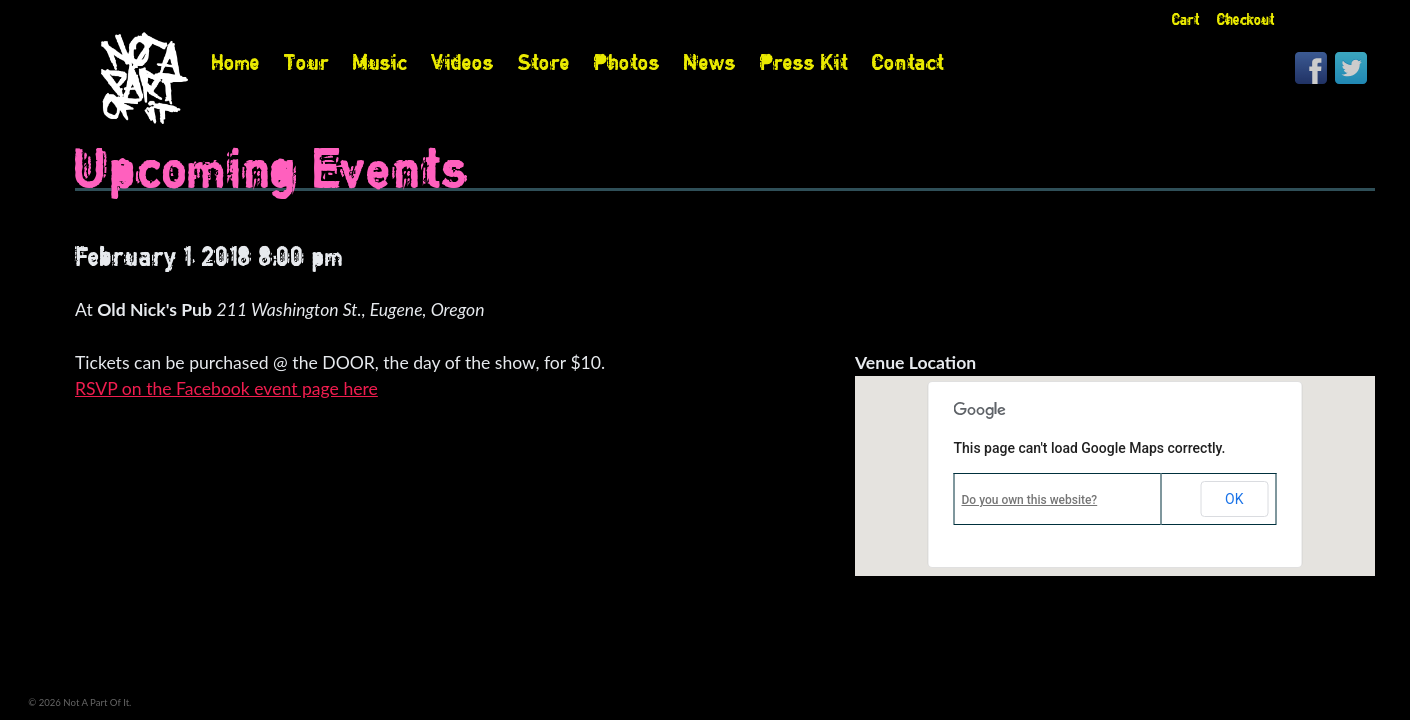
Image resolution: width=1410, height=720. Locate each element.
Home (236, 62)
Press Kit (804, 62)
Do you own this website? (1030, 500)
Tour (306, 62)
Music (380, 62)
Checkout (1246, 19)
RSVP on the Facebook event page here (226, 388)
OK (1234, 499)
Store (544, 62)
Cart (1186, 19)
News (710, 62)
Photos (627, 62)
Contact (908, 62)
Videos (462, 62)
